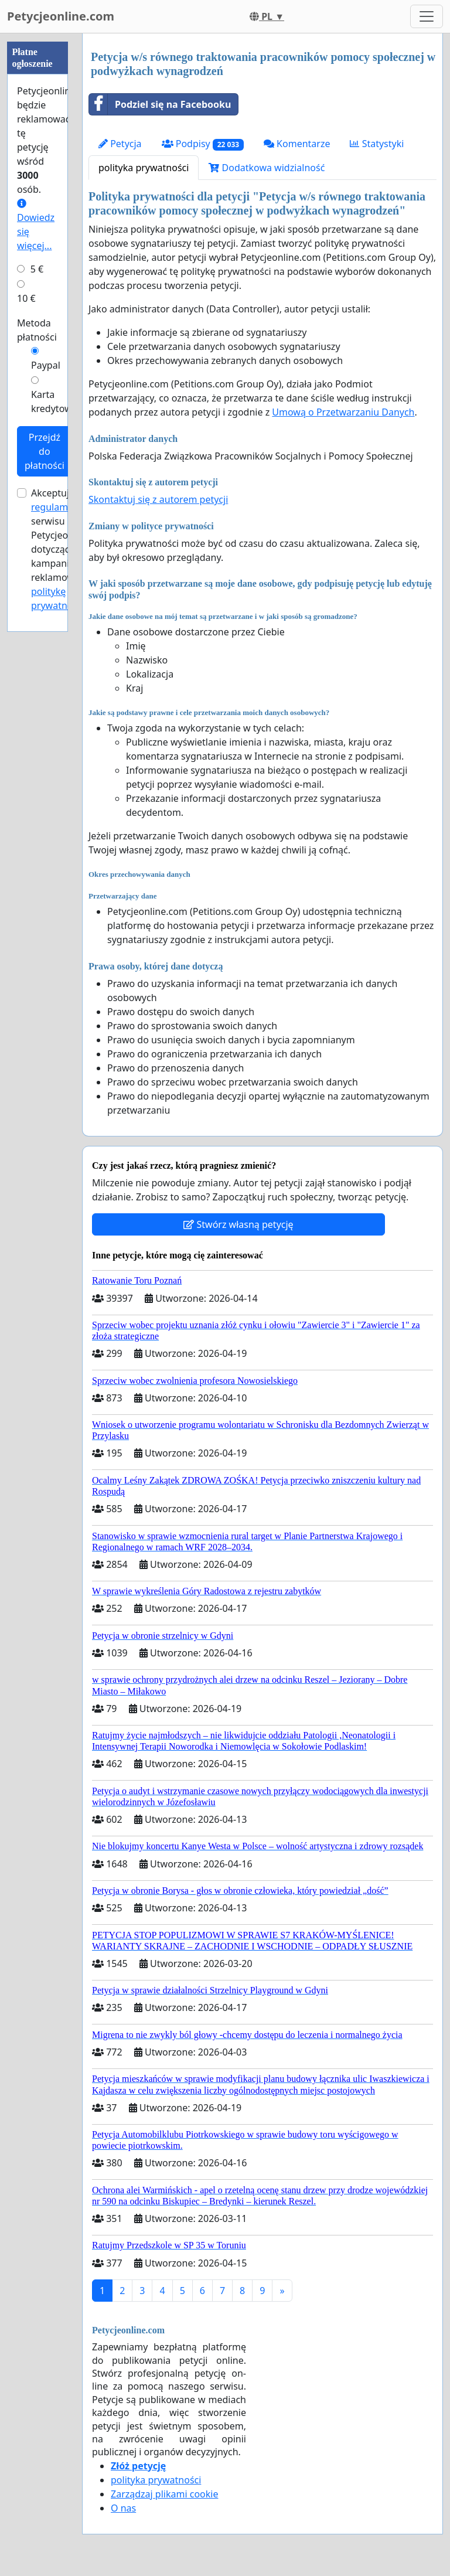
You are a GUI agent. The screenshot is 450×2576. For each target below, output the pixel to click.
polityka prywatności (143, 167)
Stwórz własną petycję (238, 1224)
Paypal (45, 365)
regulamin (53, 507)
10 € (26, 298)
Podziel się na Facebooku (160, 104)
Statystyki (377, 143)
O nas (123, 2508)
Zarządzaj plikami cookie (164, 2493)
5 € (36, 269)
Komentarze (297, 143)
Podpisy (203, 144)
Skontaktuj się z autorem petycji (158, 499)
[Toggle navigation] (426, 16)
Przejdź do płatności (44, 451)
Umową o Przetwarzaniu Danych (343, 412)
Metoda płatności (37, 330)
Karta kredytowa (54, 401)
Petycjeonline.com (60, 16)
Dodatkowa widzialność (267, 167)
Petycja (120, 143)
